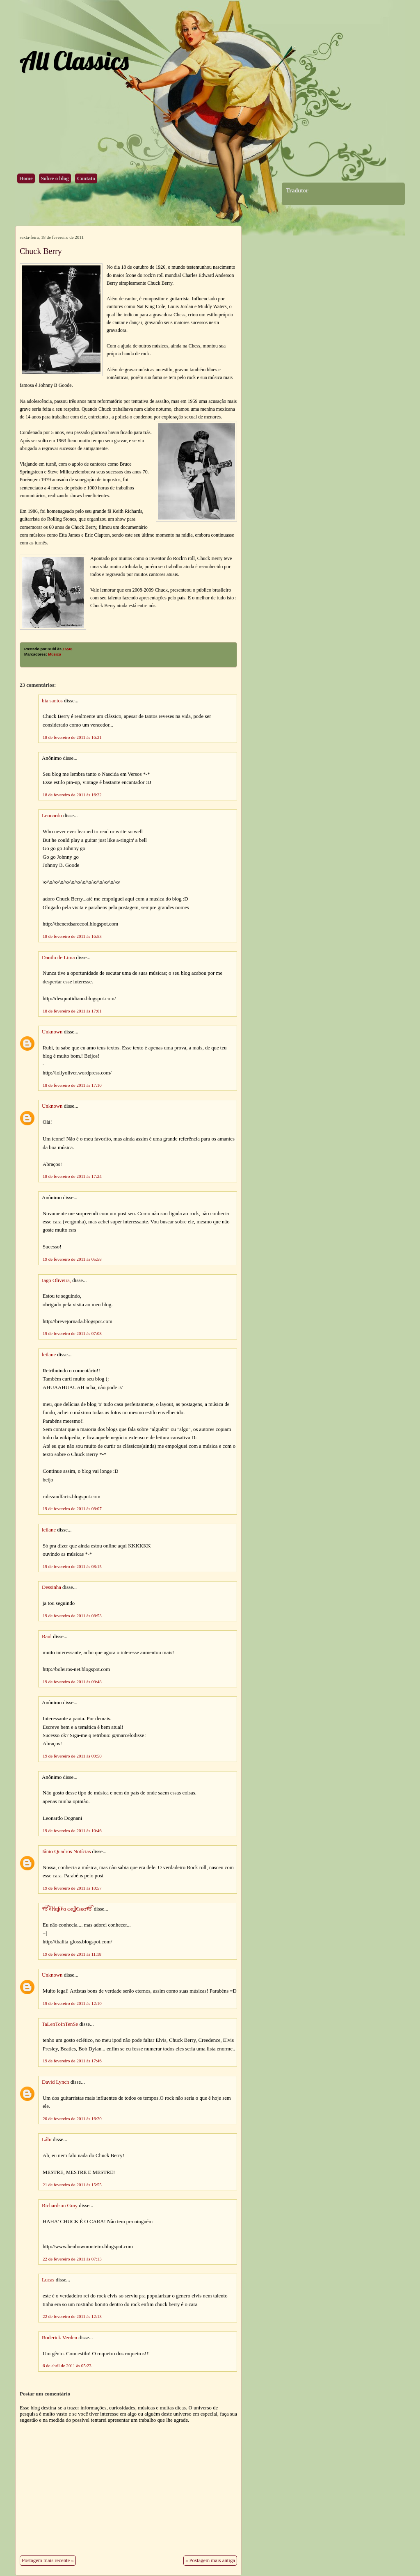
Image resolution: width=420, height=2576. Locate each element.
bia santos (52, 701)
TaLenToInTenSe (60, 2024)
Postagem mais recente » (48, 2560)
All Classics (73, 60)
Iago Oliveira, (56, 1280)
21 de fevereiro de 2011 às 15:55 (72, 2184)
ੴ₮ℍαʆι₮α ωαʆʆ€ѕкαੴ (67, 1909)
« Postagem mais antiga (210, 2560)
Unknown (52, 1032)
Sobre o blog (55, 178)
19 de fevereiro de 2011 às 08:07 (72, 1508)
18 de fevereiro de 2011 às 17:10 (72, 1085)
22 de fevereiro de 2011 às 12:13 (72, 2316)
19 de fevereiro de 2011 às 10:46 (72, 1830)
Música (54, 654)
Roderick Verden (59, 2338)
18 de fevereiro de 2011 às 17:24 (72, 1176)
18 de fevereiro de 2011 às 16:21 (72, 737)
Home (26, 178)
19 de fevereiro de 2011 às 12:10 (72, 2003)
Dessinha (51, 1587)
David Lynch (55, 2082)
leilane (49, 1355)
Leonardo (52, 815)
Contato (86, 178)
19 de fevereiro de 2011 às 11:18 (72, 1954)
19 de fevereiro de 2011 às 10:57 (72, 1888)
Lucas (48, 2280)
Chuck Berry (41, 251)
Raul (47, 1636)
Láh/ (46, 2139)
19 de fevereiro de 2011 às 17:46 (72, 2060)
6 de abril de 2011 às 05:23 (67, 2365)
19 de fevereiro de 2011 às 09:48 (72, 1681)
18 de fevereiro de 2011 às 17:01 (72, 1010)
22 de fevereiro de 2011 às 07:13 (72, 2258)
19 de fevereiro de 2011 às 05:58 (72, 1259)
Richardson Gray (60, 2205)
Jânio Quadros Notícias (66, 1851)
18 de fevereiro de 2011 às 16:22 (72, 794)
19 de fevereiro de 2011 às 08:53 (72, 1615)
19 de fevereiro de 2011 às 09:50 (72, 1755)
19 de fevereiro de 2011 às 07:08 (72, 1333)
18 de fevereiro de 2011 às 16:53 (72, 936)
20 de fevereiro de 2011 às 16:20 (72, 2118)
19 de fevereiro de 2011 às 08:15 (72, 1566)
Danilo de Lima (58, 957)
